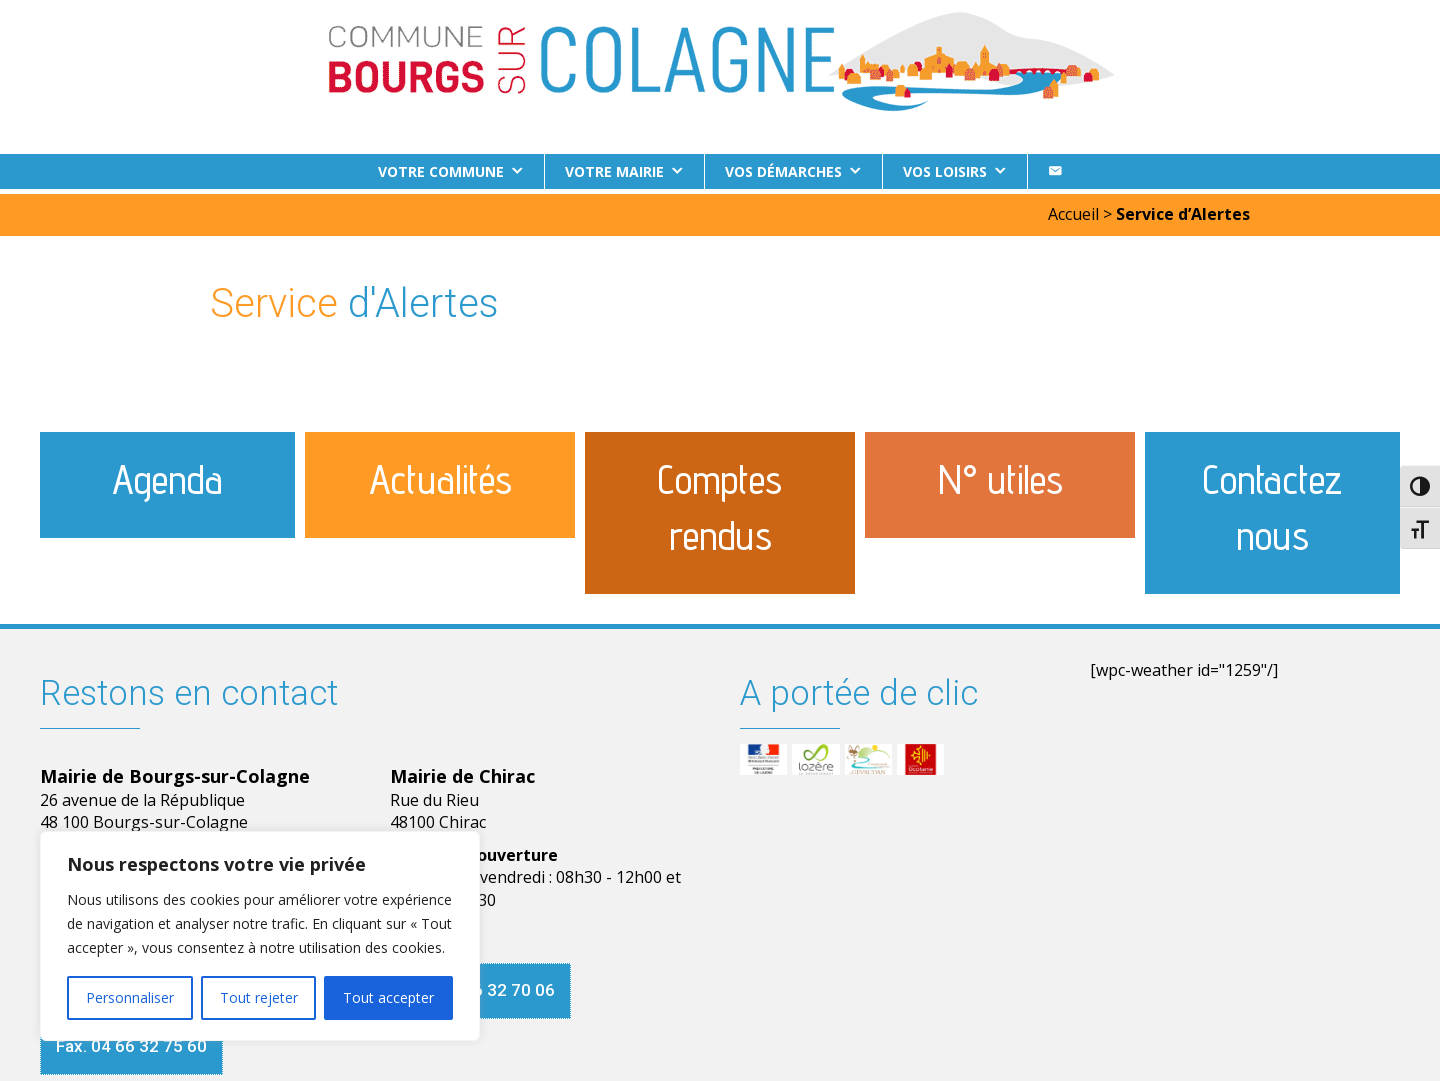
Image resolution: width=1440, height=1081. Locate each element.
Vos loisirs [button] (945, 171)
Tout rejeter (259, 997)
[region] (260, 936)
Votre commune (441, 171)
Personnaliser (130, 997)
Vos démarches (783, 171)
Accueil (1073, 209)
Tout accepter (388, 997)
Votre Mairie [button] (614, 171)
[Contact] (1055, 171)
